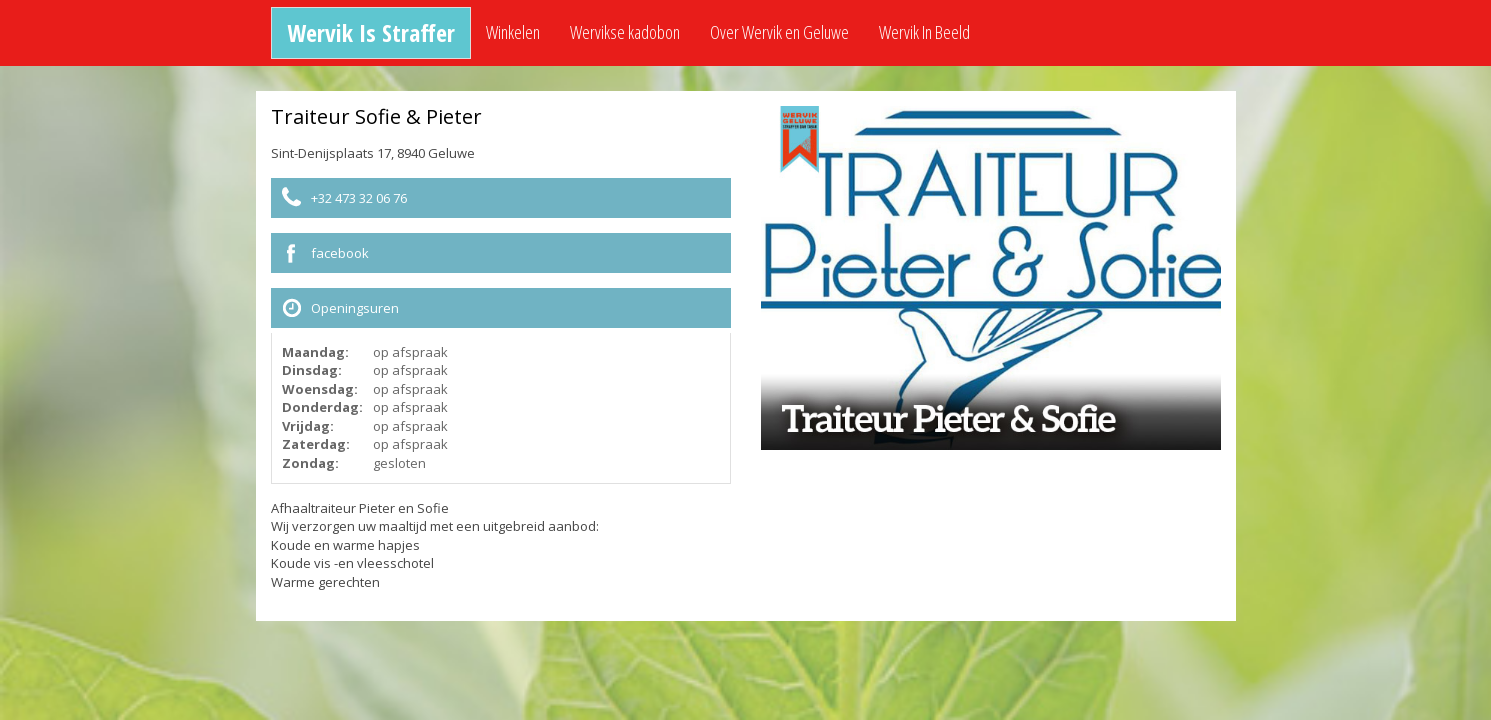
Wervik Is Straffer (371, 32)
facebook (340, 253)
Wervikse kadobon (625, 32)
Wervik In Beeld (924, 32)
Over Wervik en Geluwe (779, 32)
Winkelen (513, 32)
